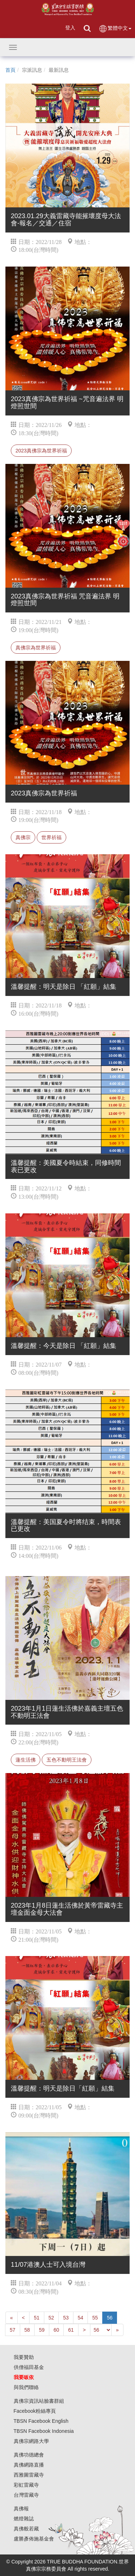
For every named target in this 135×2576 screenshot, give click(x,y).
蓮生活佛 (25, 1760)
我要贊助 (24, 2357)
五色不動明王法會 (66, 1760)
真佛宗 (23, 837)
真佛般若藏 (26, 2529)
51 (37, 2318)
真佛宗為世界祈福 (35, 647)
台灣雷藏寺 (26, 2495)
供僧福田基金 (29, 2367)
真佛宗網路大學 (31, 2441)
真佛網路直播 (29, 2465)
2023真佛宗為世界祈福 (41, 450)
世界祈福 (51, 837)
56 (110, 2318)
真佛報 (21, 2508)
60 (56, 2330)
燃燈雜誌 (24, 2518)
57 (12, 2330)
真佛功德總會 (29, 2455)
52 (51, 2318)
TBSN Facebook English (41, 2421)
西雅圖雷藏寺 (29, 2475)
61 (71, 2330)
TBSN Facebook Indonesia (44, 2431)
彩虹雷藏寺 (26, 2485)
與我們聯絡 (26, 2387)
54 (81, 2318)
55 (95, 2318)
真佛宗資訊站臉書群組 (39, 2401)
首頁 (10, 70)
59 (42, 2330)
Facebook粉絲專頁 (35, 2411)
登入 (70, 27)
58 (27, 2330)
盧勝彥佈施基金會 (34, 2539)
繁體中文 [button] (115, 28)
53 (66, 2318)
